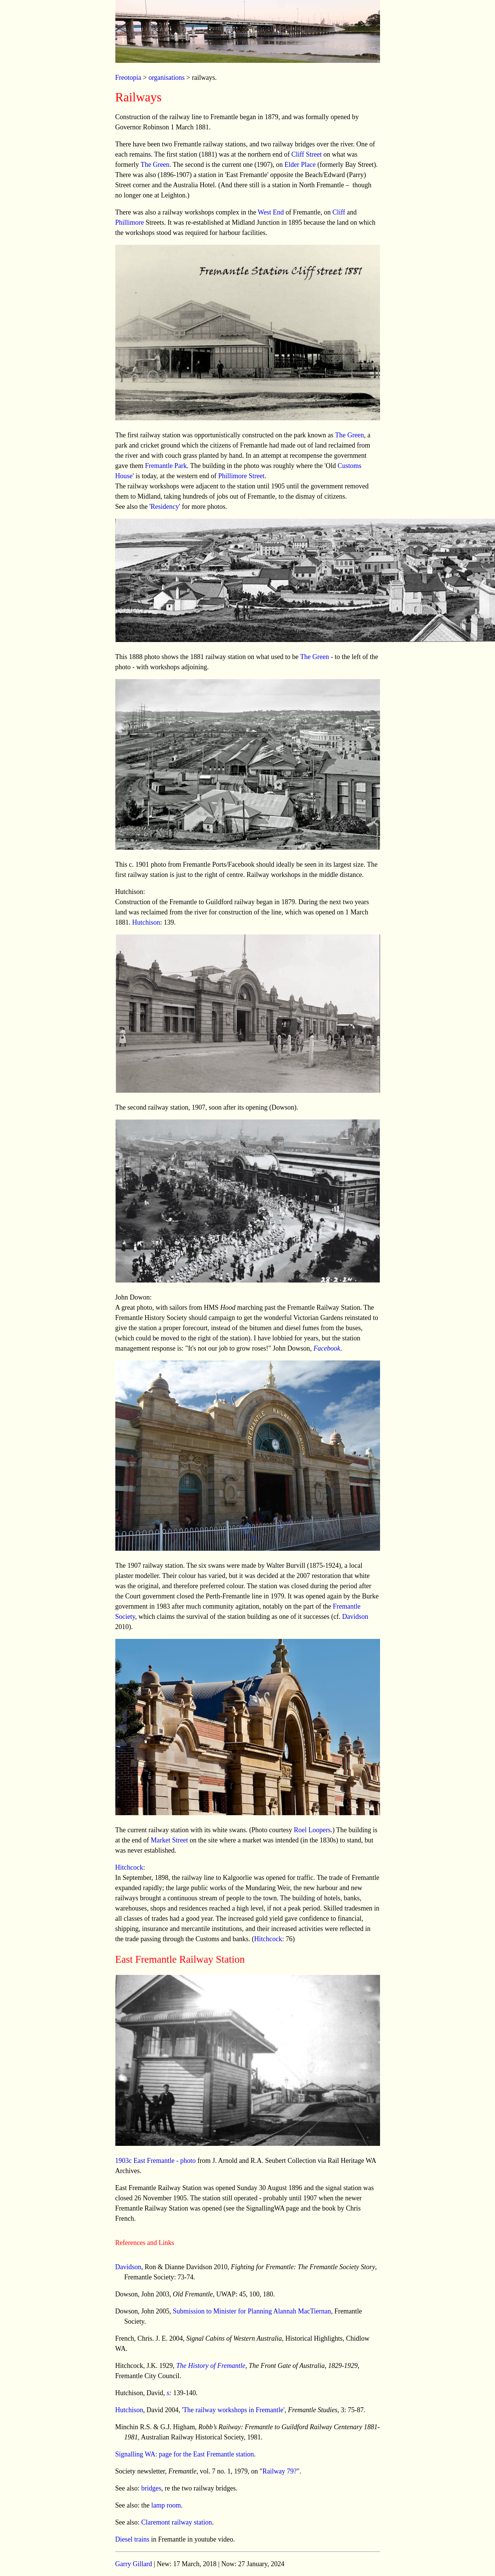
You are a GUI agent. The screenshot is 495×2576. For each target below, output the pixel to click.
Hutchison (146, 922)
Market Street (169, 1840)
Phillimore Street (241, 476)
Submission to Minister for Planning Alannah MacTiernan (252, 2311)
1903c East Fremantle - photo (155, 2160)
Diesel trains (132, 2539)
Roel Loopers (312, 1830)
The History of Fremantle (210, 2365)
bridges (151, 2488)
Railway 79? (279, 2471)
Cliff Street (307, 154)
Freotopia (128, 77)
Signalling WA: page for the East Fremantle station (184, 2454)
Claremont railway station (176, 2522)
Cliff (338, 212)
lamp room (166, 2505)
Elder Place (299, 164)
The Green (155, 164)
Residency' (165, 506)
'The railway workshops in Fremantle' (233, 2410)
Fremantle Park (165, 465)
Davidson (355, 1616)
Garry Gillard (133, 2564)
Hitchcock (129, 1867)
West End (271, 212)
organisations (167, 77)
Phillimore (129, 222)
